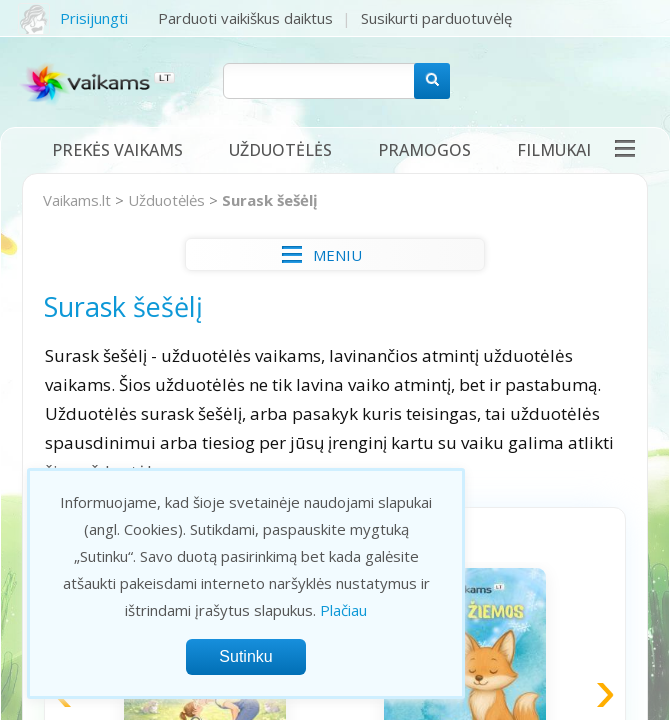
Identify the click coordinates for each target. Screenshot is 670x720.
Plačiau (343, 610)
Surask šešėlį (270, 200)
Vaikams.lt (77, 200)
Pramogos (424, 150)
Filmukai (554, 150)
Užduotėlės (280, 150)
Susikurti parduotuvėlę (436, 18)
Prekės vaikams (117, 150)
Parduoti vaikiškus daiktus (245, 18)
